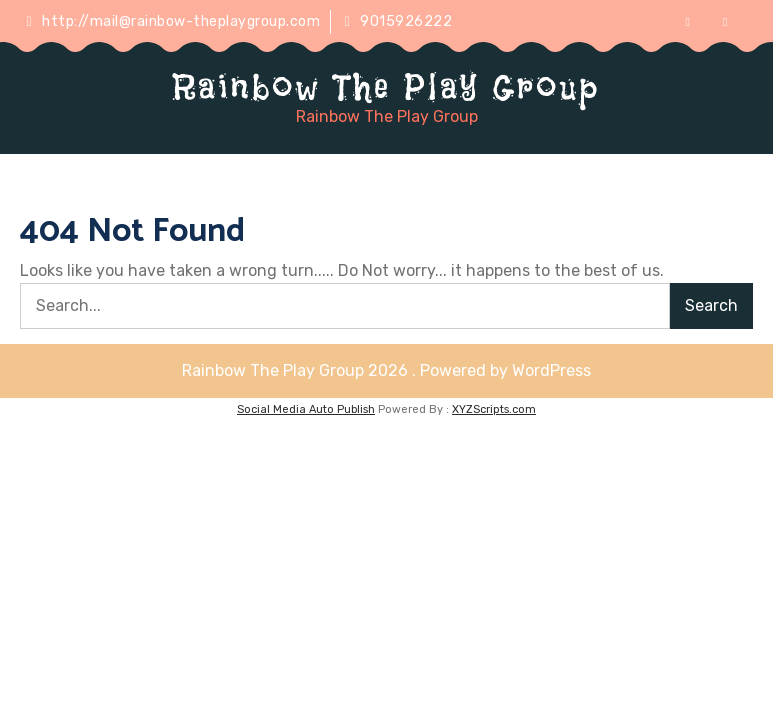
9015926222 (399, 21)
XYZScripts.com (494, 409)
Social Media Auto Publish (306, 409)
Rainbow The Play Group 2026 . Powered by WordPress (386, 370)
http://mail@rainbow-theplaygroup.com (174, 21)
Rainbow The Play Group (386, 87)
